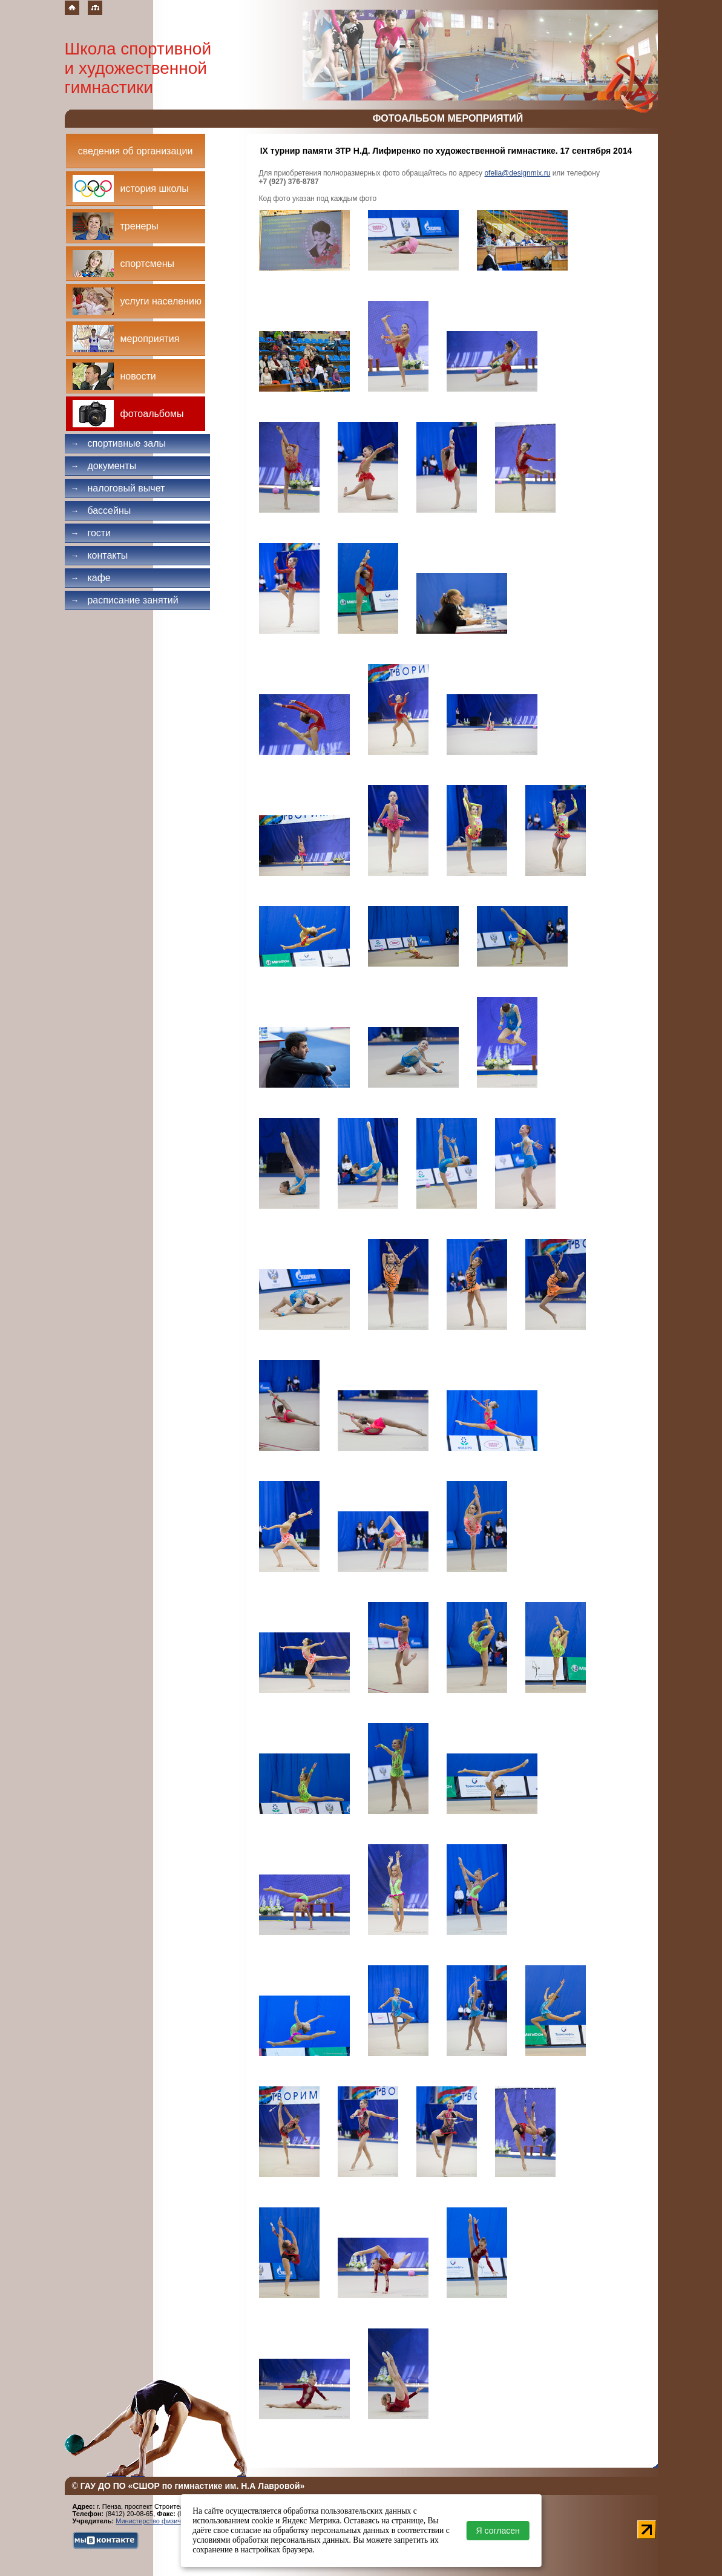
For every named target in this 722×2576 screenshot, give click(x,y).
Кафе (91, 578)
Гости (91, 533)
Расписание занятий (125, 600)
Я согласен (498, 2530)
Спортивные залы (118, 443)
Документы (104, 466)
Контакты (99, 555)
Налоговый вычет (118, 488)
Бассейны (101, 510)
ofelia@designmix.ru (517, 173)
